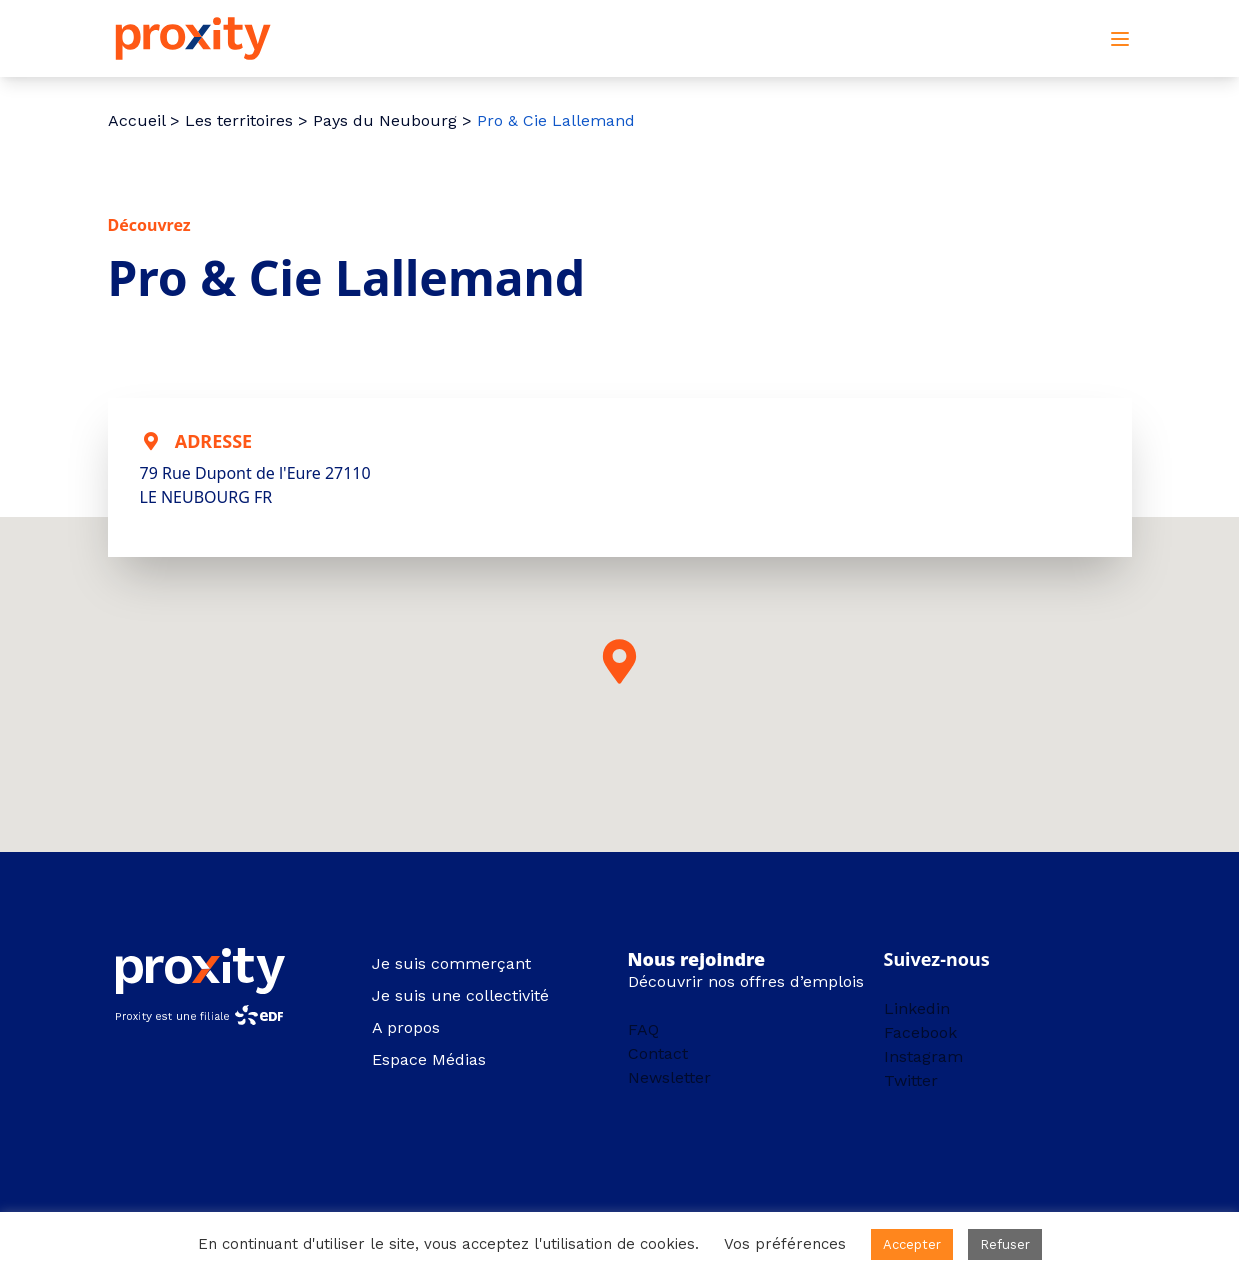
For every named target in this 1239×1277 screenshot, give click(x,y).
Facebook (920, 1032)
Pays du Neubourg (385, 120)
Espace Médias (429, 1059)
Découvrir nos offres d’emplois (746, 981)
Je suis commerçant (451, 963)
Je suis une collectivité (460, 995)
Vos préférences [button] (785, 1244)
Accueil (136, 120)
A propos (406, 1027)
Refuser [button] (1005, 1244)
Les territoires (239, 120)
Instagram (923, 1056)
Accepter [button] (912, 1244)
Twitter (911, 1080)
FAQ (643, 1029)
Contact (658, 1053)
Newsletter (669, 1077)
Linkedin (917, 1008)
